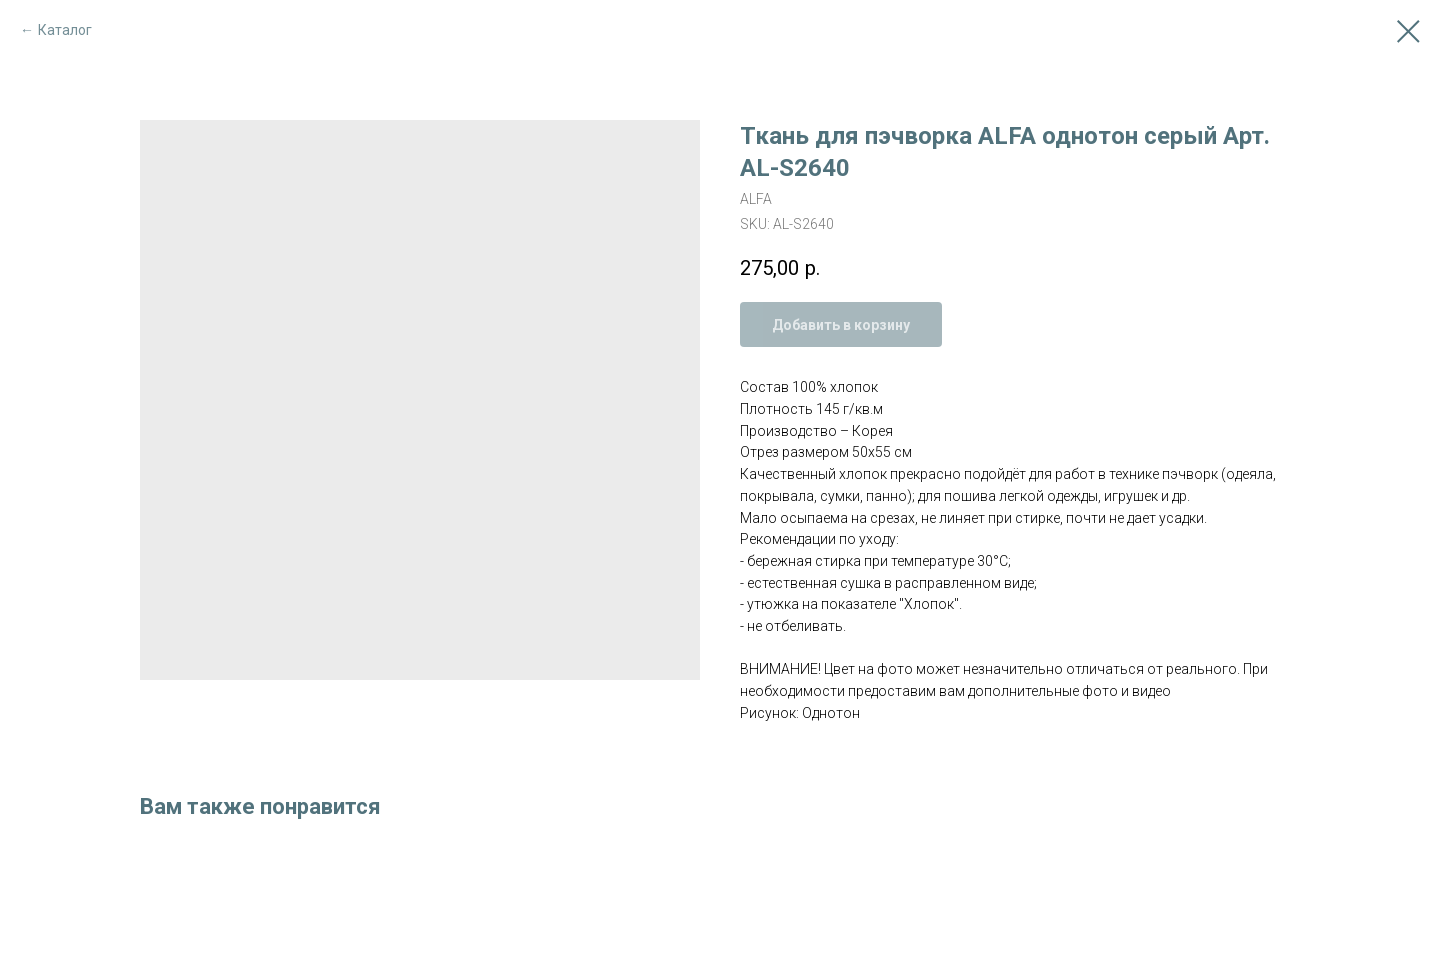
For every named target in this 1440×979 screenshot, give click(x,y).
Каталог (65, 30)
